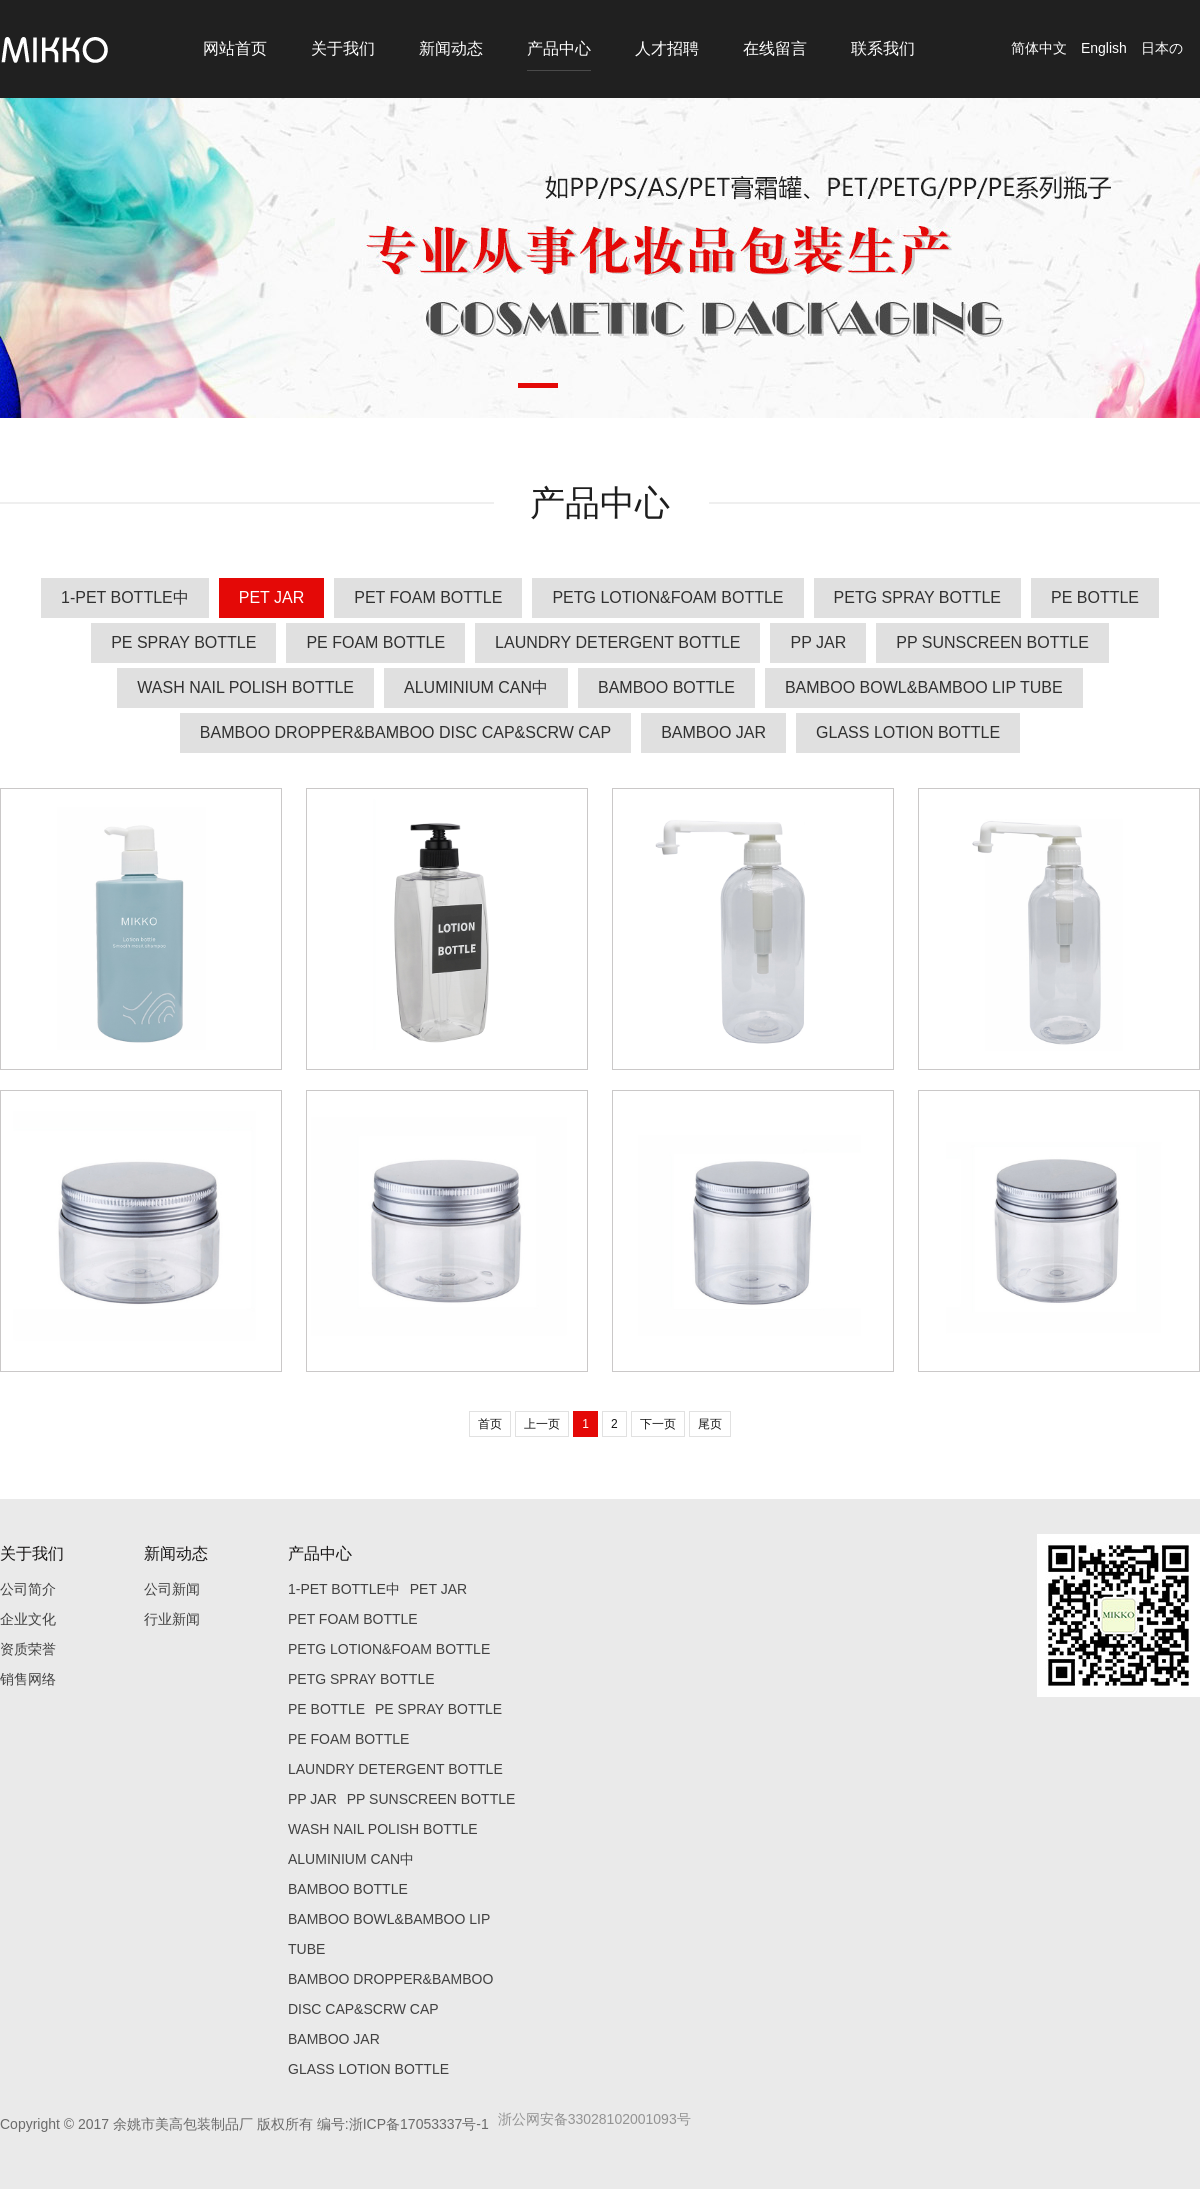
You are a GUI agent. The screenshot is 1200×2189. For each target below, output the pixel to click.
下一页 (658, 1424)
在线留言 (775, 48)
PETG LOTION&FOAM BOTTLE (667, 597)
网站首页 (235, 48)
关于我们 (343, 48)
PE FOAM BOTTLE (375, 642)
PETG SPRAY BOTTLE (917, 597)
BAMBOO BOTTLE (666, 687)
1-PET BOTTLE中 (125, 597)
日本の (1162, 48)
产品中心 (559, 48)
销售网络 (28, 1679)
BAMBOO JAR (713, 732)
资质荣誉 (28, 1649)
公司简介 (28, 1589)
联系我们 (883, 48)
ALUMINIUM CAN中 (476, 687)
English (1104, 48)
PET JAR (272, 597)
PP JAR (818, 642)
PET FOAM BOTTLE (428, 597)
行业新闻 (172, 1619)
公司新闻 (172, 1589)
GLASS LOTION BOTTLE (908, 732)
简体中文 (1039, 48)
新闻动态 (451, 48)
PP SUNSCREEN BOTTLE (992, 642)
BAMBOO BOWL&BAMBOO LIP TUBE (924, 687)
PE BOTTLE (1095, 597)
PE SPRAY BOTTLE (183, 642)
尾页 (710, 1424)
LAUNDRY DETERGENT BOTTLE (617, 642)
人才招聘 (667, 48)
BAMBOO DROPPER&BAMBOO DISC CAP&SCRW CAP (405, 732)
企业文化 (28, 1619)
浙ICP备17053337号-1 (419, 2124)
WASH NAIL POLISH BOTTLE (245, 687)
